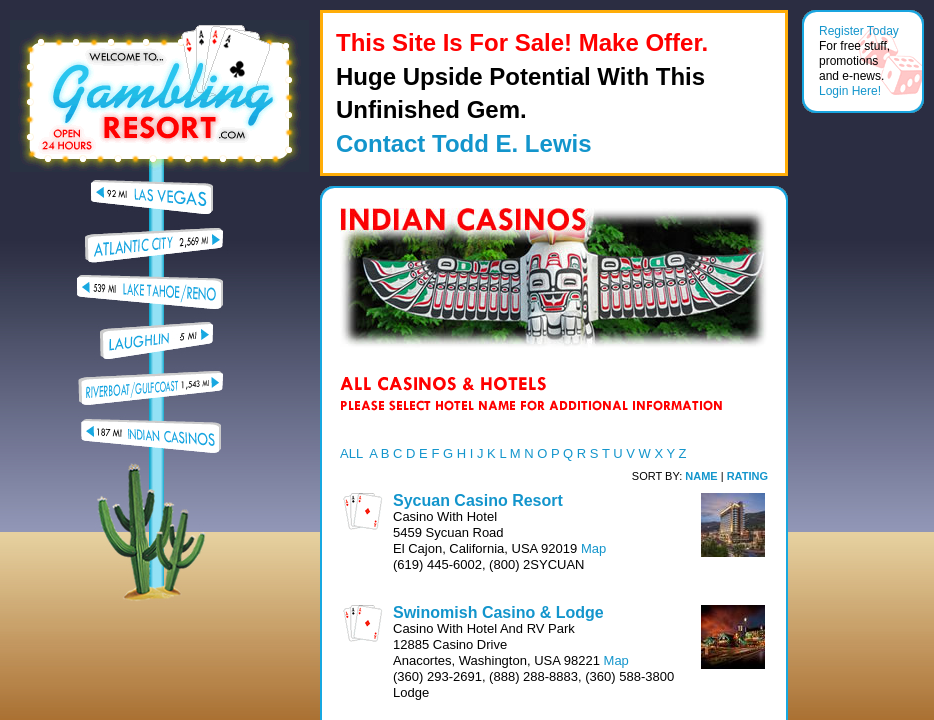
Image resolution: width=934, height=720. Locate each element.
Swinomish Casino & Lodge (498, 612)
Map (593, 548)
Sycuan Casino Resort (478, 500)
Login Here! (850, 91)
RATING (747, 476)
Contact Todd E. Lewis (464, 143)
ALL (351, 453)
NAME (701, 476)
